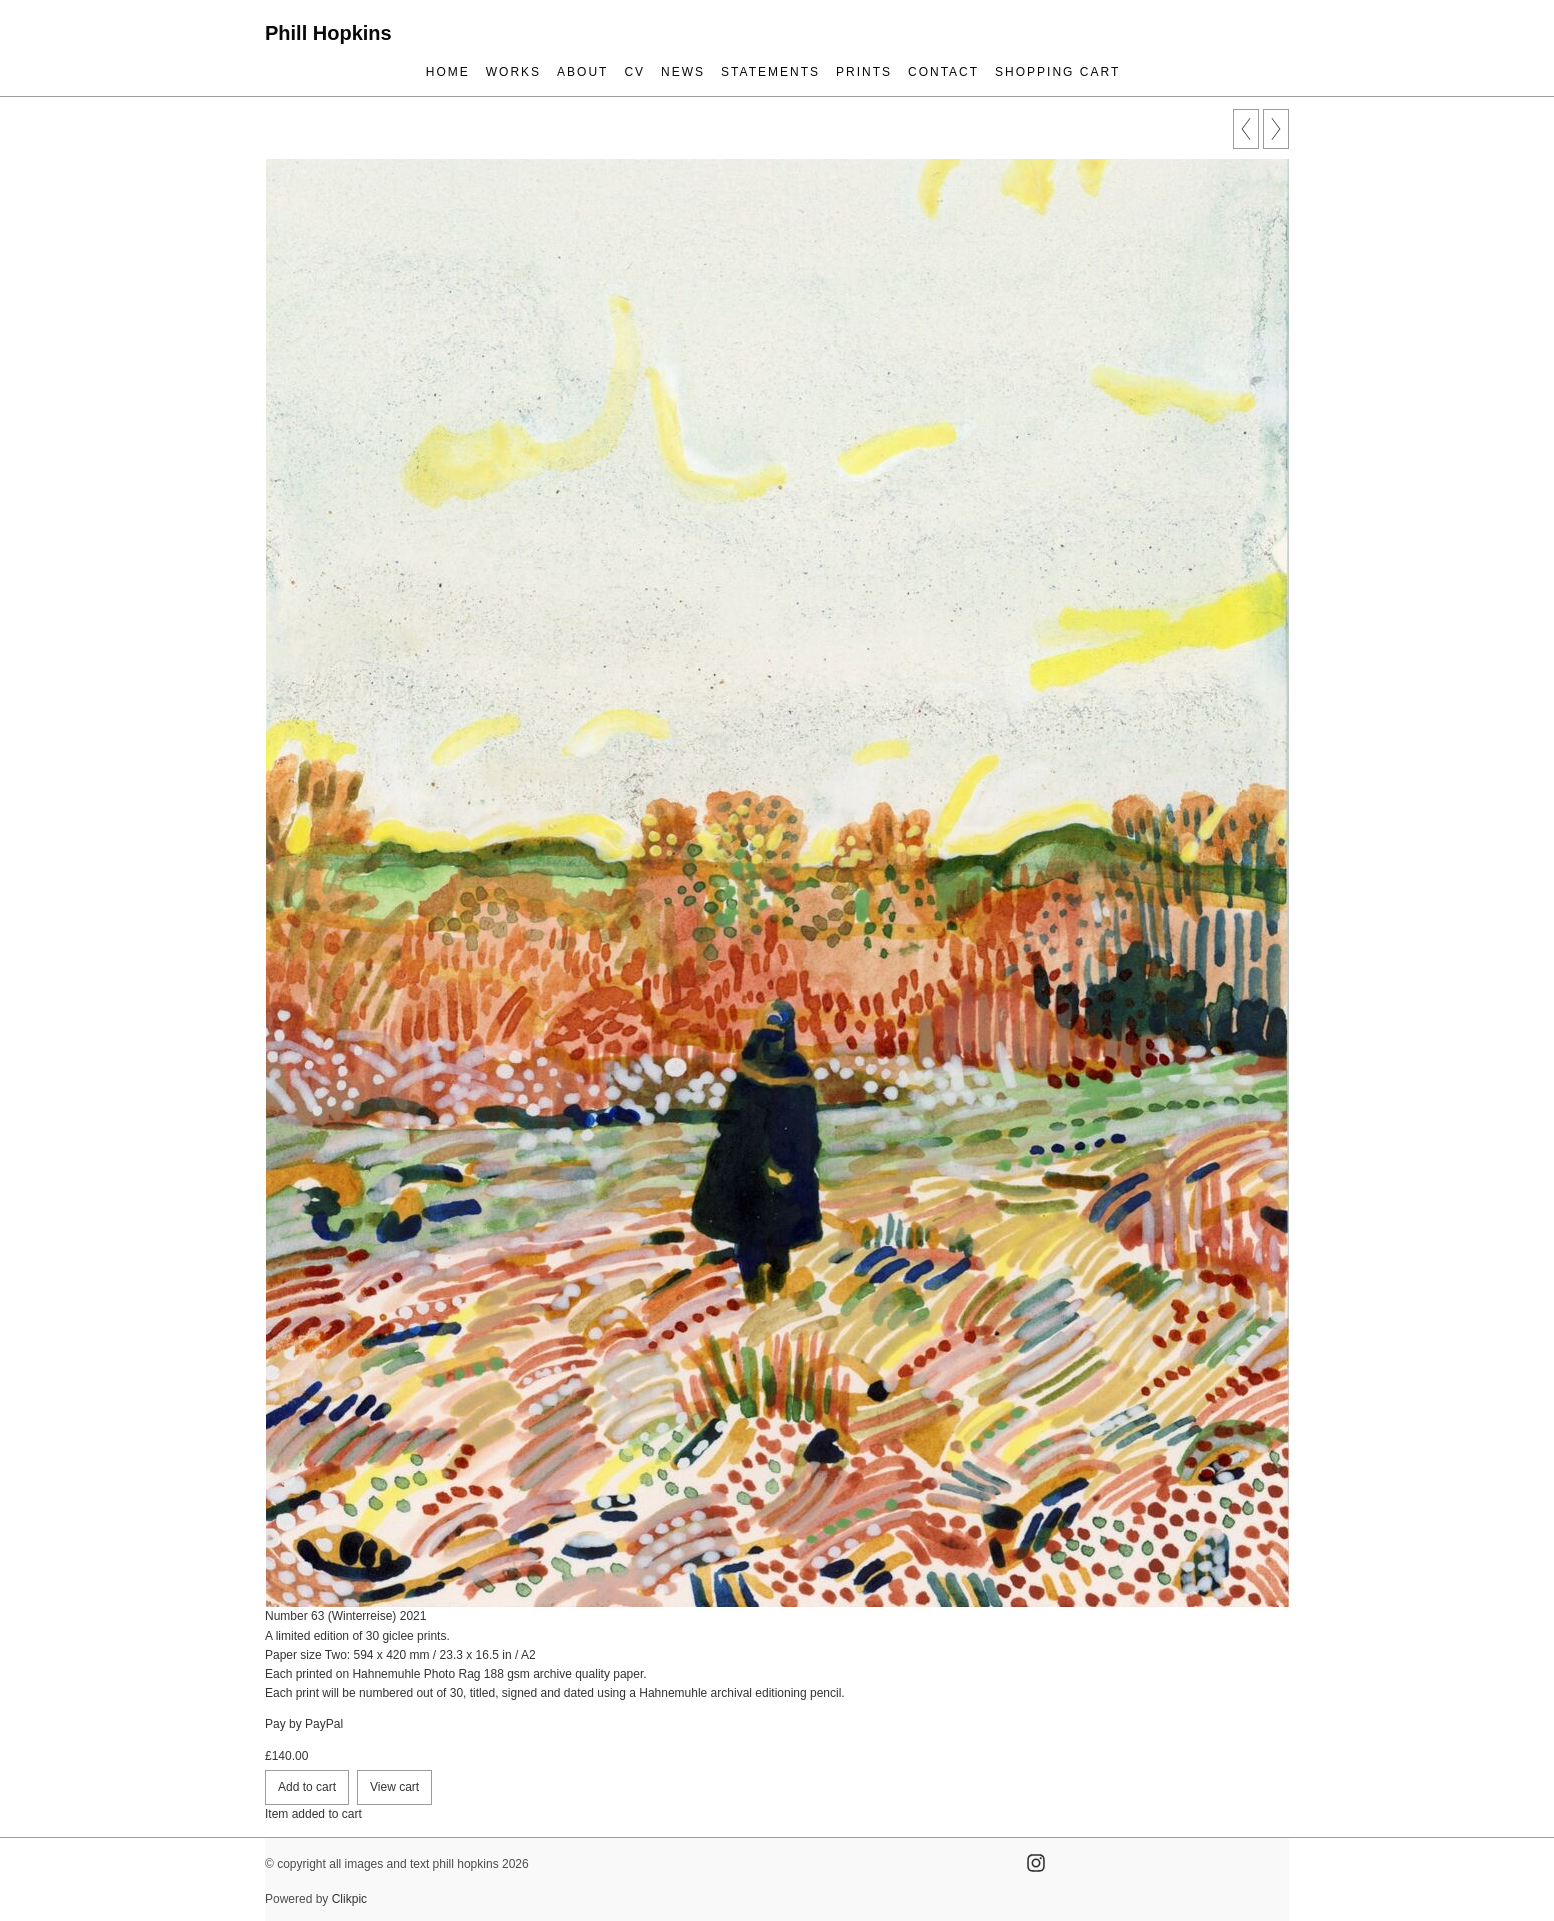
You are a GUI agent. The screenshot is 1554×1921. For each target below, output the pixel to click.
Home (448, 72)
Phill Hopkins (328, 33)
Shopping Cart (1057, 72)
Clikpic (349, 1899)
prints (864, 72)
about (582, 72)
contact (943, 72)
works (513, 72)
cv (634, 72)
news (683, 72)
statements (770, 72)
